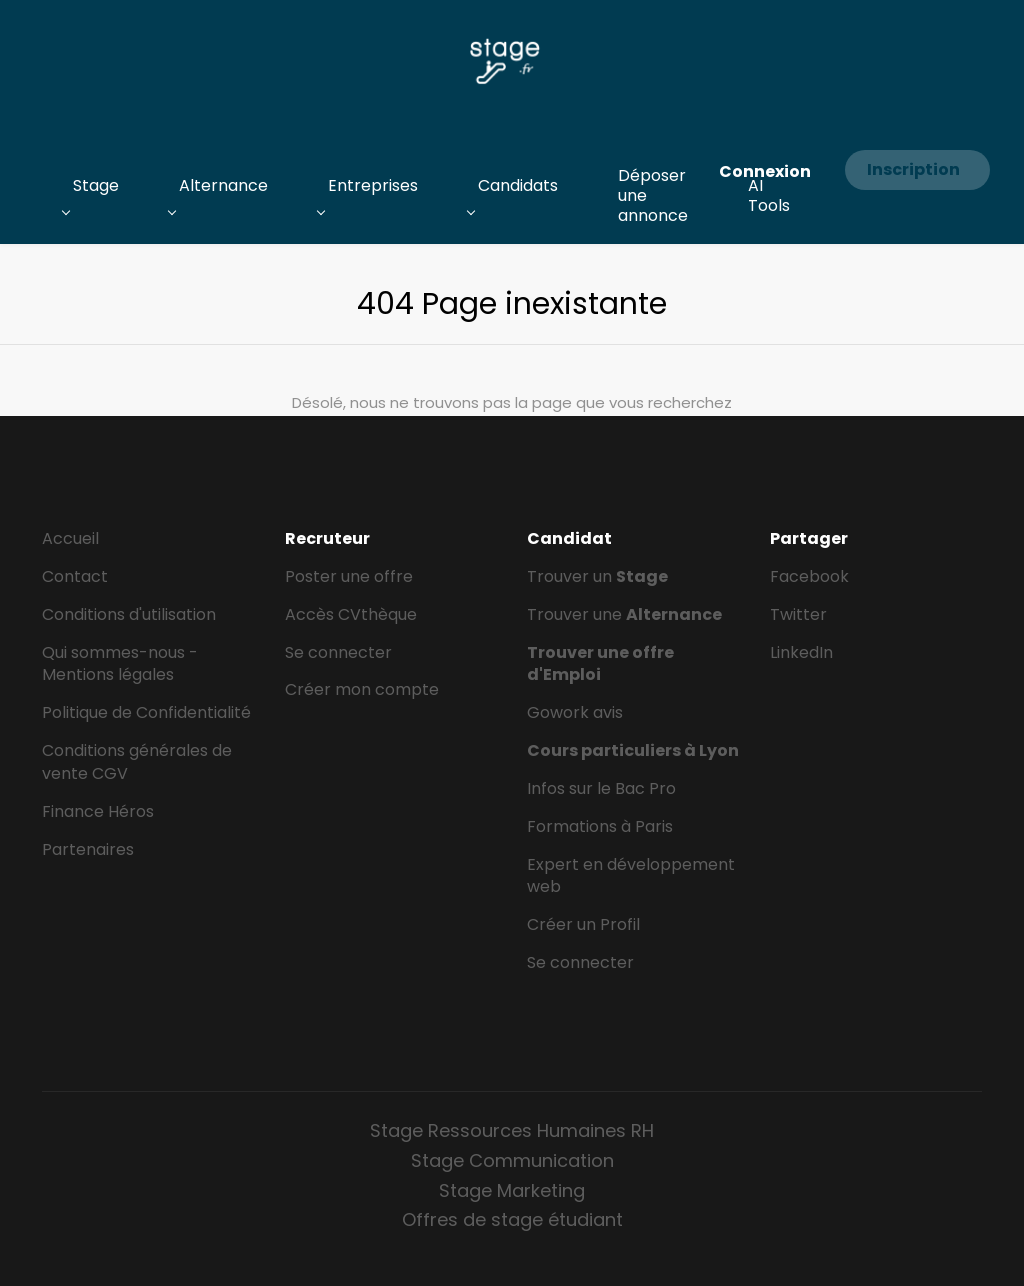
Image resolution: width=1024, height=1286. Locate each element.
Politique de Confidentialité (146, 712)
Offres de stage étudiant (512, 1219)
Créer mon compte (362, 689)
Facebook (809, 576)
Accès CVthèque (351, 614)
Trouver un (597, 576)
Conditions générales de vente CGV (137, 762)
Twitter (798, 614)
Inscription (913, 169)
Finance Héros (98, 811)
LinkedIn (801, 652)
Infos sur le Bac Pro (601, 788)
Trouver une (624, 614)
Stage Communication (512, 1160)
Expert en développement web (631, 876)
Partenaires (88, 849)
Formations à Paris (600, 826)
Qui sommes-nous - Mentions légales (120, 664)
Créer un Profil (583, 924)
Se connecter (338, 652)
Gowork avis (575, 712)
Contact (75, 576)
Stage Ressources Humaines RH (512, 1130)
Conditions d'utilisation (129, 614)
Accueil (70, 538)
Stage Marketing (512, 1190)
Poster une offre (349, 576)
